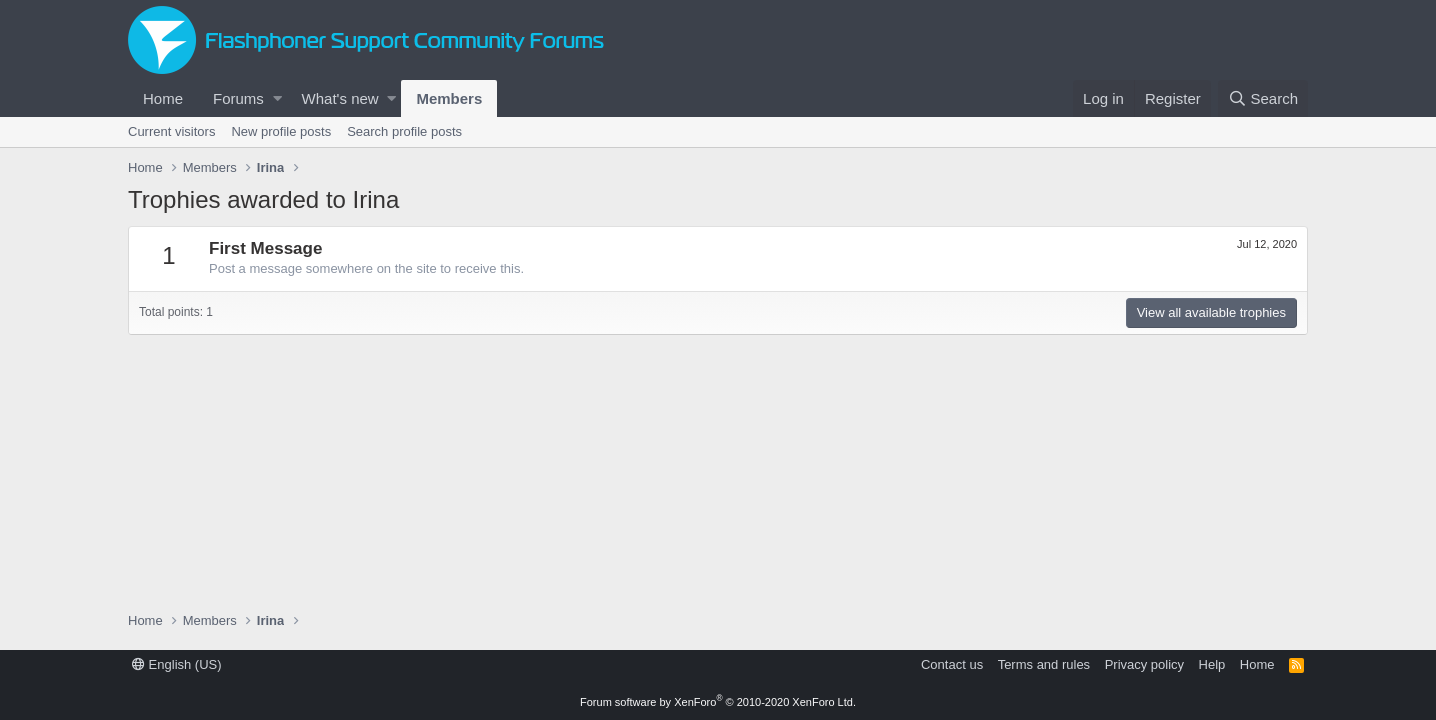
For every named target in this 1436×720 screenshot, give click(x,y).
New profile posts (281, 131)
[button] (277, 98)
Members (449, 98)
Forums (238, 98)
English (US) (177, 664)
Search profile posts (404, 131)
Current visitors (171, 131)
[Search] (1263, 98)
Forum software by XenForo (718, 702)
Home (163, 98)
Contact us (952, 664)
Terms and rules (1044, 664)
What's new (340, 98)
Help (1212, 664)
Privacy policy (1144, 664)
